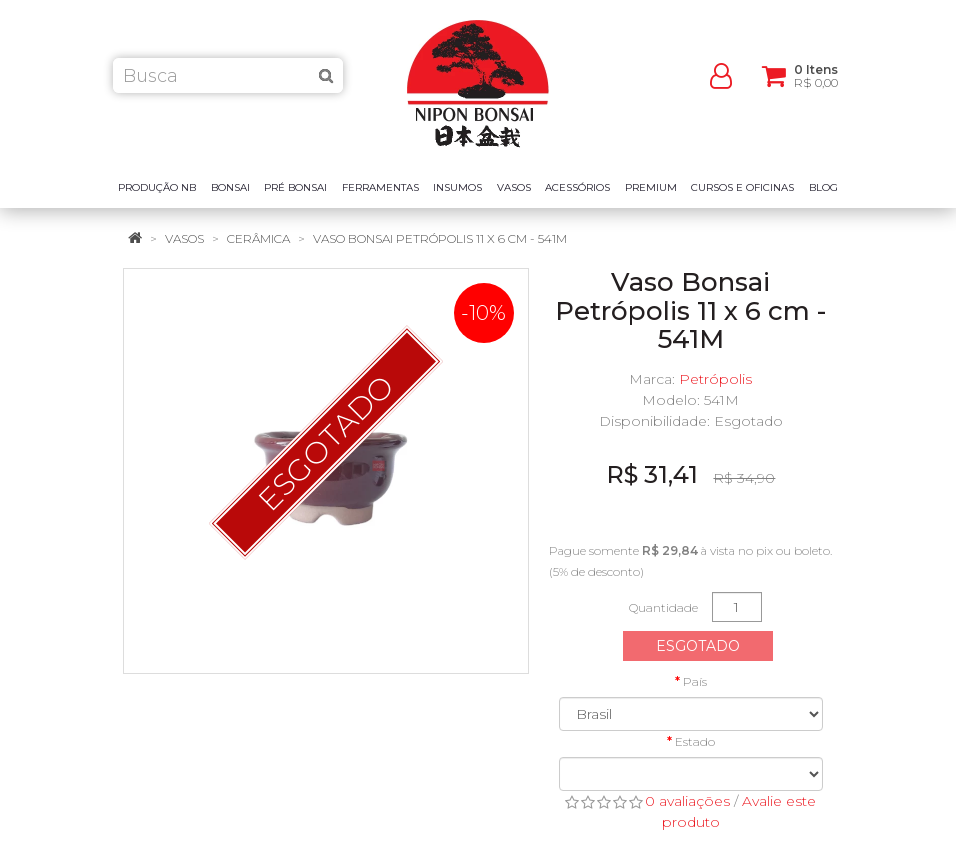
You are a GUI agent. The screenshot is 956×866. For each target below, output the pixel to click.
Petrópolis (715, 379)
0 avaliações (687, 801)
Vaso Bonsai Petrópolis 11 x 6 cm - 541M (440, 238)
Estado (695, 741)
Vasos (184, 238)
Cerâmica (258, 238)
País (695, 681)
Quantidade (663, 607)
